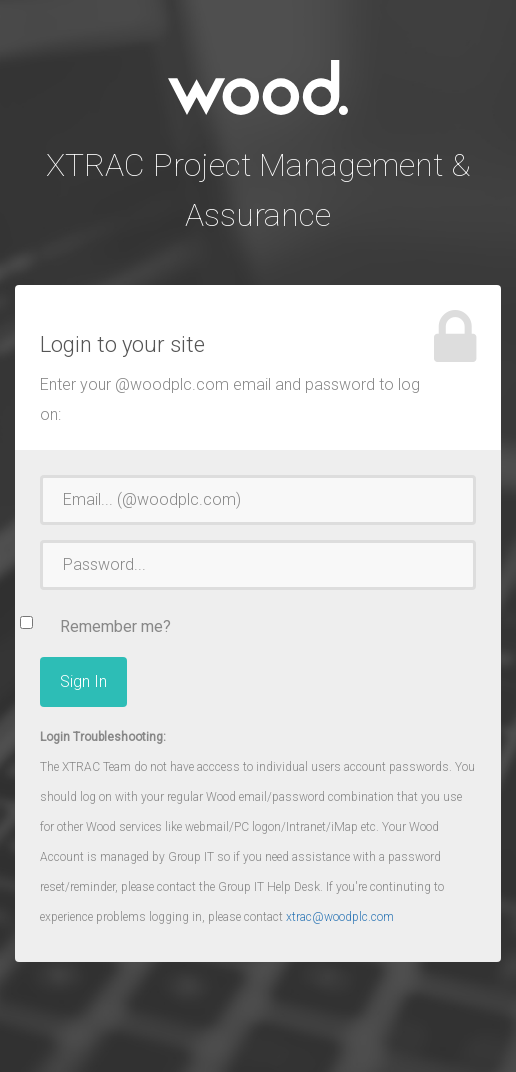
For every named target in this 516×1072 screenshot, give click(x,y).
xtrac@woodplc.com (340, 917)
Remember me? (115, 626)
